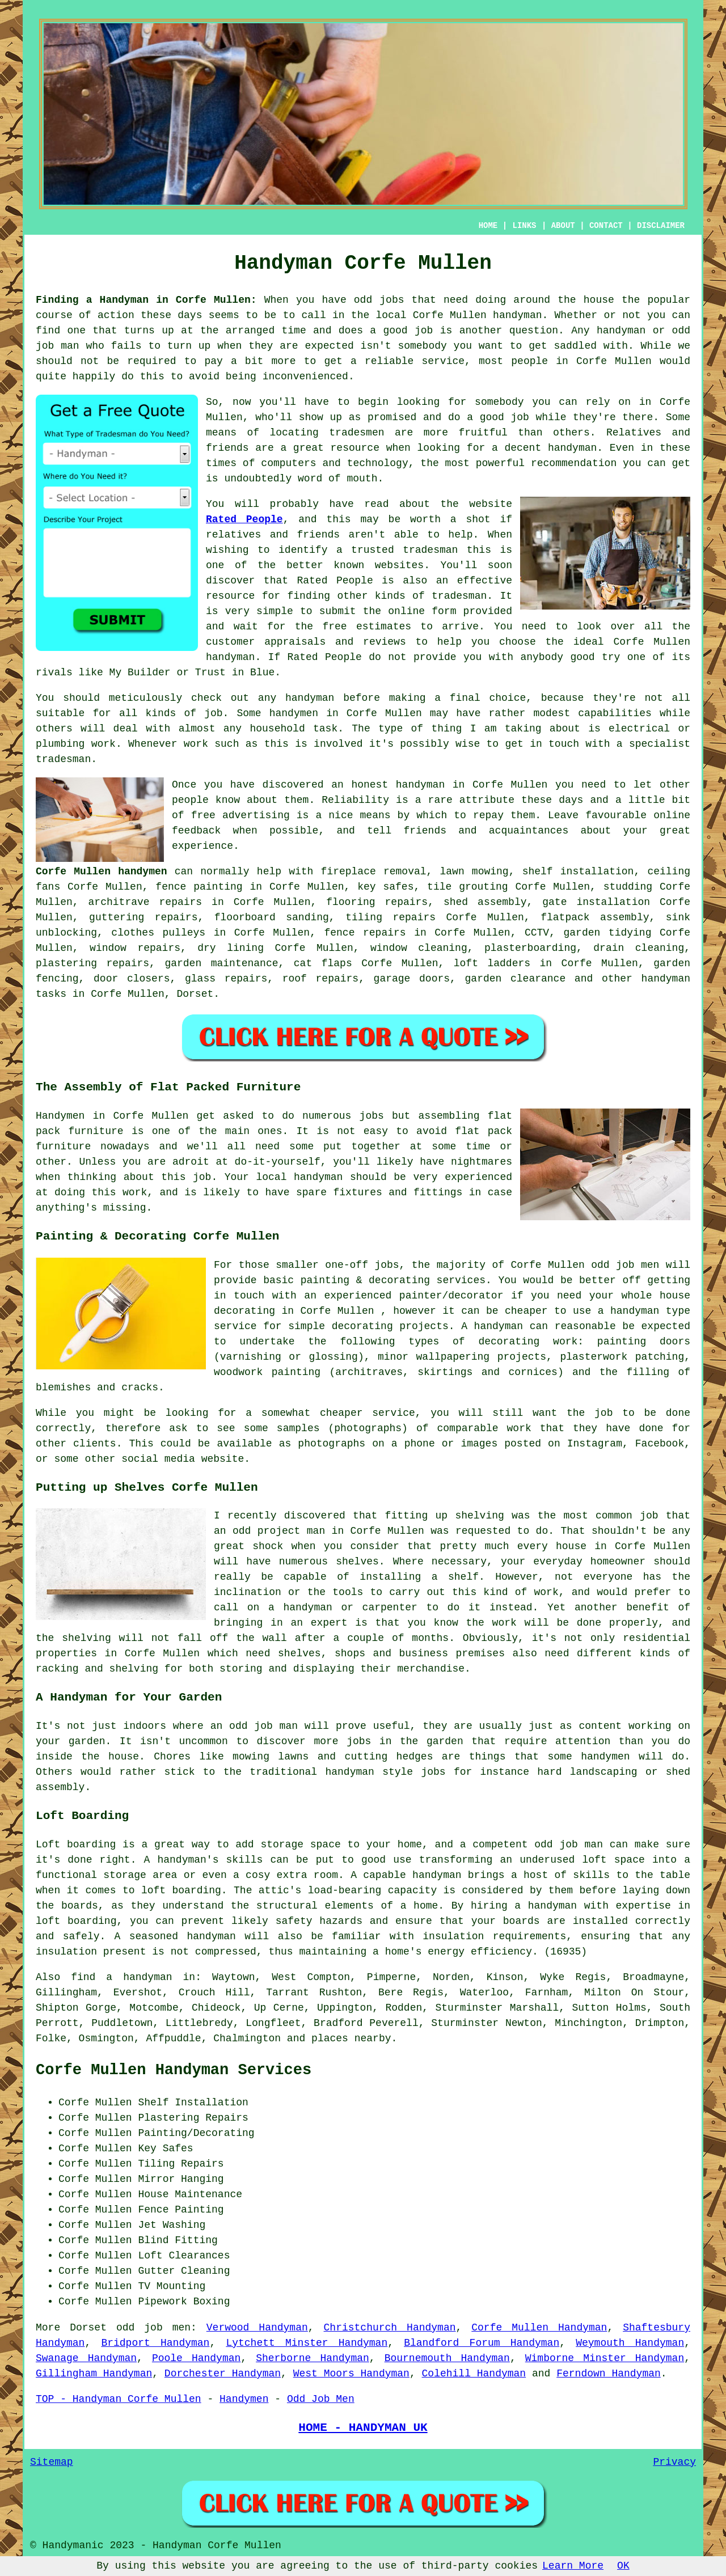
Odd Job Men (320, 2399)
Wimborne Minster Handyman (604, 2358)
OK (623, 2565)
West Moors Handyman (351, 2373)
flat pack (483, 1131)
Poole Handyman (196, 2358)
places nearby (351, 2038)
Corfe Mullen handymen (101, 871)
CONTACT (606, 225)
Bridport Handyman (155, 2343)
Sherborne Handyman (312, 2358)
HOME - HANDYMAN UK (362, 2427)
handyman (517, 315)
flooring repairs (377, 902)
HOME (488, 225)
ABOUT (563, 225)
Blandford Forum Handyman (481, 2343)
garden (87, 1741)
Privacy (674, 2462)
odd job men (153, 2327)
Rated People (244, 519)
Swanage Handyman (86, 2358)
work (103, 744)
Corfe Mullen (614, 361)
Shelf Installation (193, 2102)
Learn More (572, 2565)
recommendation (574, 463)
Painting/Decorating (196, 2133)
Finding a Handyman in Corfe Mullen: (146, 300)
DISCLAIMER (661, 225)
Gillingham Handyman (94, 2373)
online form (422, 611)
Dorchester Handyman (222, 2373)
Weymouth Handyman (630, 2343)
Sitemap (51, 2462)
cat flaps (323, 963)
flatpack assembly (595, 917)
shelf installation (578, 871)
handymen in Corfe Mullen (345, 713)
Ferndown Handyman (608, 2373)
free (203, 815)
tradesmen (356, 432)
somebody (499, 402)
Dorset (194, 994)
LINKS (524, 225)
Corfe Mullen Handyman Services (173, 2070)
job (424, 330)
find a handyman (121, 1977)
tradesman (430, 550)
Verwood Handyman (257, 2327)
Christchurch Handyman (390, 2327)
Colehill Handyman (474, 2373)
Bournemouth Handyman (447, 2358)
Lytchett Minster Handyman (306, 2343)
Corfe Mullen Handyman (539, 2327)
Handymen (244, 2399)
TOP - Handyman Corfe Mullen (118, 2399)
